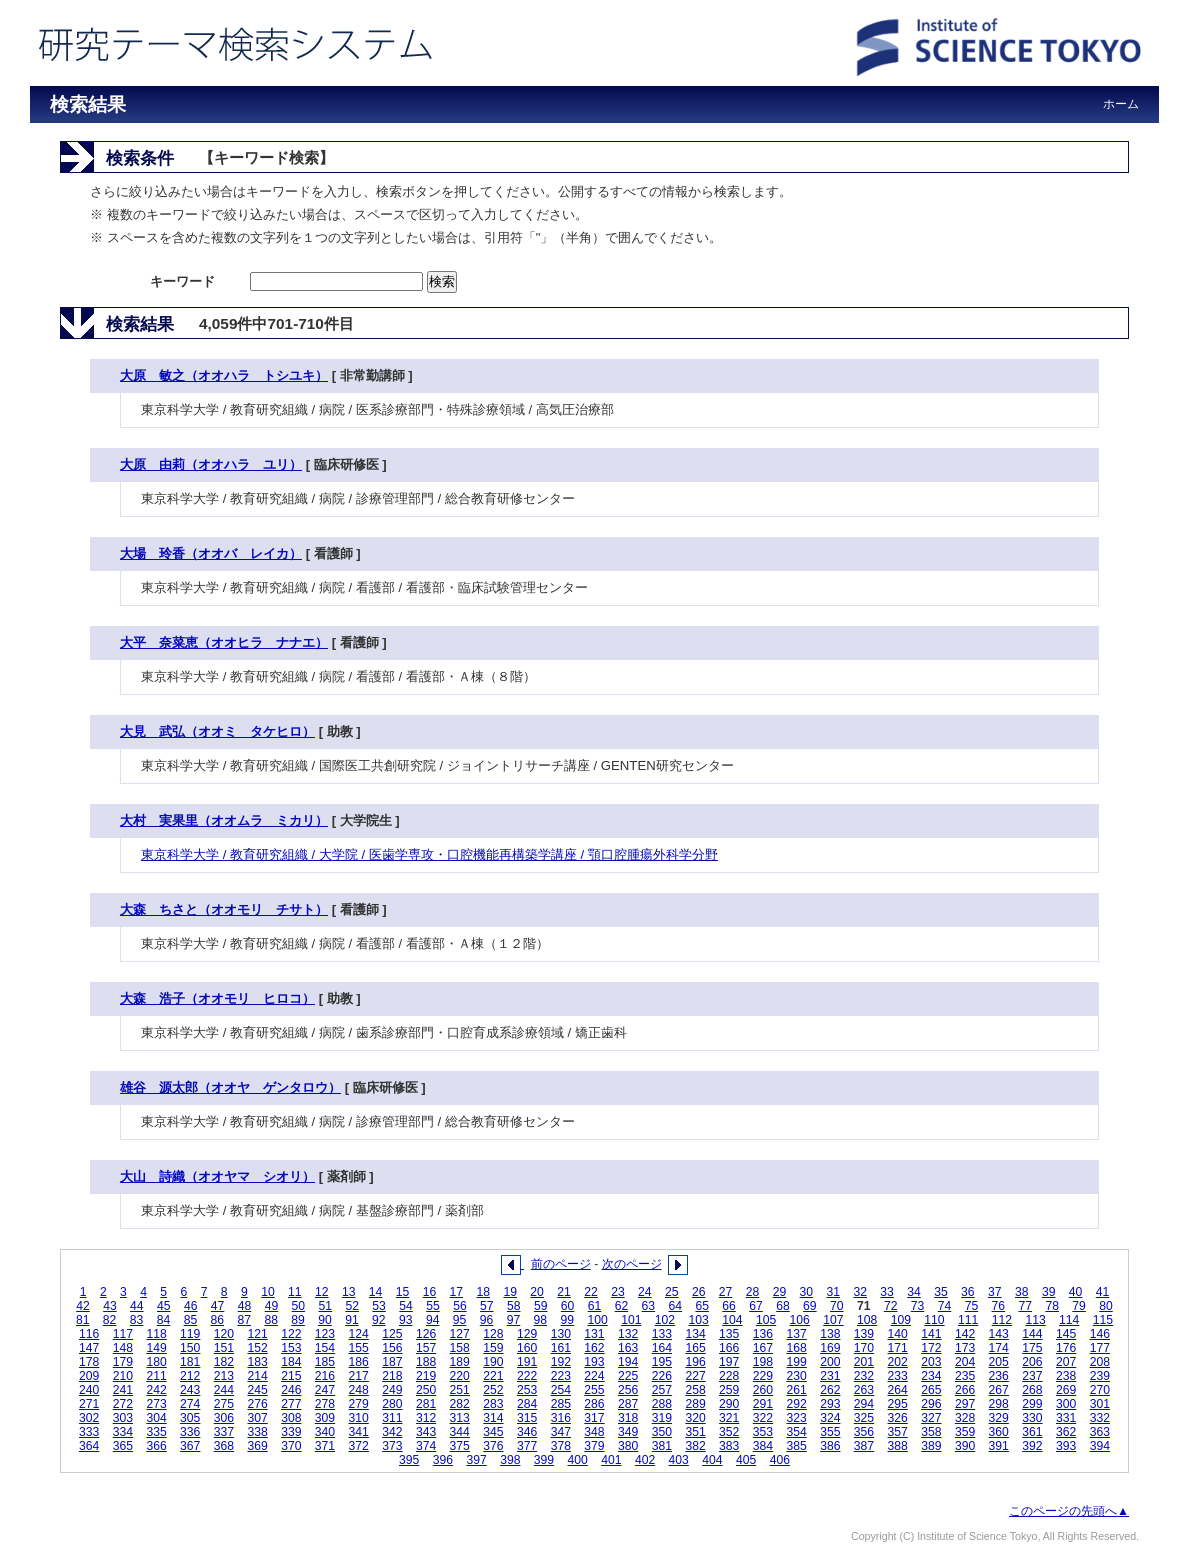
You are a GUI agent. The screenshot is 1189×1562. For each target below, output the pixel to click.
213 (224, 1376)
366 (156, 1446)
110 (934, 1320)
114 (1069, 1320)
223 (561, 1376)
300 (1066, 1404)
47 (218, 1306)
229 (763, 1376)
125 (392, 1334)
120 (224, 1334)
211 (156, 1376)
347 (561, 1432)
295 (898, 1404)
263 (864, 1390)
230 (796, 1376)
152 (257, 1348)
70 (837, 1306)
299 (1032, 1404)
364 (89, 1446)
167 (763, 1348)
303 (123, 1418)
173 (965, 1348)
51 (326, 1306)
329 (999, 1418)
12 (322, 1292)
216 (325, 1376)
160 (527, 1348)
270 (1100, 1390)
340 (325, 1432)
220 (460, 1376)
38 (1022, 1292)
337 (224, 1432)
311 (392, 1418)
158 (460, 1348)
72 (891, 1306)
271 (89, 1404)
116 (89, 1334)
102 (665, 1320)
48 (245, 1306)
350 (662, 1432)
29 (780, 1292)
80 (1106, 1306)
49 (272, 1306)
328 (965, 1418)
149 (156, 1348)
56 (460, 1306)
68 (783, 1306)
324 (830, 1418)
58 (514, 1306)
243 (190, 1390)
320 (695, 1418)
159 (493, 1348)
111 (968, 1320)
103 (699, 1320)
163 (628, 1348)
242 (156, 1390)
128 (493, 1334)
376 (493, 1446)
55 (433, 1306)
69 (810, 1306)
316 (561, 1418)
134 (695, 1334)
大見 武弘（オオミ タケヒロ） (217, 731)
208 (1100, 1362)
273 (156, 1404)
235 (965, 1376)
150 (190, 1348)
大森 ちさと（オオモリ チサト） (224, 909)
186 (359, 1362)
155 (359, 1348)
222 (527, 1376)
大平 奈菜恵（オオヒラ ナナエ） (224, 642)
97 (514, 1320)
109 (901, 1320)
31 (834, 1292)
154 (325, 1348)
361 (1032, 1432)
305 (190, 1418)
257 (662, 1390)
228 (729, 1376)
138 (830, 1334)
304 (156, 1418)
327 (931, 1418)
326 (898, 1418)
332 (1100, 1418)
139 (864, 1334)
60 (568, 1306)
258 (695, 1390)
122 (291, 1334)
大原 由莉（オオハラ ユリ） (211, 464)
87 (244, 1320)
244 (224, 1390)
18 (484, 1292)
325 (864, 1418)
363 (1100, 1432)
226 (662, 1376)
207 (1066, 1362)
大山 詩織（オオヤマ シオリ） (217, 1176)
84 (164, 1320)
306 (224, 1418)
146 (1100, 1334)
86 (218, 1320)
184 (291, 1362)
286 (594, 1404)
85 (191, 1320)
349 (628, 1432)
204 (965, 1362)
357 (898, 1432)
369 (257, 1446)
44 (137, 1306)
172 (931, 1348)
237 (1032, 1376)
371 (325, 1446)
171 (898, 1348)
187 (392, 1362)
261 (796, 1390)
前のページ (561, 1264)
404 (712, 1460)
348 (594, 1432)
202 (898, 1362)
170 (864, 1348)
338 (257, 1432)
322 (763, 1418)
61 (595, 1306)
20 (537, 1292)
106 (800, 1320)
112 (1002, 1320)
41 (1103, 1292)
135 (729, 1334)
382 (695, 1446)
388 (898, 1446)
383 (729, 1446)
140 (898, 1334)
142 (965, 1334)
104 (732, 1320)
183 (257, 1362)
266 (965, 1390)
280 (392, 1404)
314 (493, 1418)
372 (359, 1446)
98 (541, 1320)
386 (830, 1446)
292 (796, 1404)
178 (89, 1362)
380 (628, 1446)
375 (460, 1446)
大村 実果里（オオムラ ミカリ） (224, 820)
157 (426, 1348)
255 (594, 1390)
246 (291, 1390)
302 (89, 1418)
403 (679, 1460)
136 (763, 1334)
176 (1066, 1348)
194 (628, 1362)
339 (291, 1432)
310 (359, 1418)
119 (190, 1334)
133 (662, 1334)
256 (628, 1390)
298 (999, 1404)
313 (460, 1418)
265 (931, 1390)
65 (702, 1306)
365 (123, 1446)
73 (918, 1306)
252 (493, 1390)
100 (597, 1320)
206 (1032, 1362)
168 (796, 1348)
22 (591, 1292)
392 (1032, 1446)
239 (1100, 1376)
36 (968, 1292)
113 (1035, 1320)
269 (1066, 1390)
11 (295, 1292)
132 (628, 1334)
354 (796, 1432)
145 (1066, 1334)
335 (156, 1432)
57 (487, 1306)
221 (493, 1376)
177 (1100, 1348)
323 (796, 1418)
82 (110, 1320)
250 (426, 1390)
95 (460, 1320)
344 (460, 1432)
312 (426, 1418)
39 (1049, 1292)
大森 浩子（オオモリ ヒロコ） (217, 998)
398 (510, 1460)
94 (433, 1320)
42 (83, 1306)
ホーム (1121, 104)
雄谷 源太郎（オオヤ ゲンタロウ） (230, 1087)
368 (224, 1446)
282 (460, 1404)
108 (867, 1320)
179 (123, 1362)
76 (999, 1306)
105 (766, 1320)
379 (594, 1446)
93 (406, 1320)
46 (191, 1306)
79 (1079, 1306)
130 (561, 1334)
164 (662, 1348)
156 (392, 1348)
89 (298, 1320)
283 (493, 1404)
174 (999, 1348)
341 (359, 1432)
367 (190, 1446)
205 (999, 1362)
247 (325, 1390)
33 (887, 1292)
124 (359, 1334)
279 (359, 1404)
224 (594, 1376)
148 (123, 1348)
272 (123, 1404)
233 (898, 1376)
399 (544, 1460)
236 (999, 1376)
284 (527, 1404)
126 (426, 1334)
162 (594, 1348)
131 (594, 1334)
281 (426, 1404)
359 (965, 1432)
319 (662, 1418)
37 (995, 1292)
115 (1103, 1320)
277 (291, 1404)
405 (746, 1460)
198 (763, 1362)
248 (359, 1390)
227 (695, 1376)
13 (349, 1292)
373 (392, 1446)
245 (257, 1390)
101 (631, 1320)
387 (864, 1446)
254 (561, 1390)
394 (1100, 1446)
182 (224, 1362)
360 (999, 1432)
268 (1032, 1390)
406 (780, 1460)
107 (833, 1320)
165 (695, 1348)
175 (1032, 1348)
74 (945, 1306)
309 (325, 1418)
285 (561, 1404)
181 (190, 1362)
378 (561, 1446)
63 (649, 1306)
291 (763, 1404)
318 (628, 1418)
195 (662, 1362)
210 (123, 1376)
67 (756, 1306)
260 (763, 1390)
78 (1052, 1306)
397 (476, 1460)
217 (359, 1376)
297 (965, 1404)
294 (864, 1404)
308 (291, 1418)
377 (527, 1446)
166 (729, 1348)
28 (753, 1292)
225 (628, 1376)
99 (568, 1320)
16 (430, 1292)
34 (914, 1292)
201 (864, 1362)
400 (578, 1460)
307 (257, 1418)
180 (156, 1362)
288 (662, 1404)
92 (379, 1320)
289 (695, 1404)
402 (645, 1460)
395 (409, 1460)
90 (325, 1320)
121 (257, 1334)
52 (352, 1306)
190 (493, 1362)
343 (426, 1432)
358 (931, 1432)
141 (931, 1334)
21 (564, 1292)
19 (510, 1292)
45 (164, 1306)
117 (123, 1334)
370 (291, 1446)
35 (941, 1292)
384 (763, 1446)
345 (493, 1432)
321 (729, 1418)
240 (89, 1390)
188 (426, 1362)
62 (622, 1306)
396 (443, 1460)
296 (931, 1404)
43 (110, 1306)
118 (156, 1334)
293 (830, 1404)
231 (830, 1376)
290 (729, 1404)
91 (352, 1320)
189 (460, 1362)
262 (830, 1390)
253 (527, 1390)
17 (457, 1292)
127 (460, 1334)
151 (224, 1348)
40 (1076, 1292)
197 (729, 1362)
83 (137, 1320)
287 (628, 1404)
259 (729, 1390)
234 (931, 1376)
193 (594, 1362)
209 (89, 1376)
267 (999, 1390)
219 (426, 1376)
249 (392, 1390)
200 (830, 1362)
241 (123, 1390)
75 (972, 1306)
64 (676, 1306)
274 (190, 1404)
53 (379, 1306)
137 (796, 1334)
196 (695, 1362)
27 (726, 1292)
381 (662, 1446)
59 (541, 1306)
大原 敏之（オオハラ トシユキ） (224, 375)
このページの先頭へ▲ (1069, 1511)
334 (123, 1432)
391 (999, 1446)
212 (190, 1376)
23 (618, 1292)
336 (190, 1432)
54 (406, 1306)
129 (527, 1334)
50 (299, 1306)
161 (561, 1348)
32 (860, 1292)
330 (1032, 1418)
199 (796, 1362)
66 (729, 1306)
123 (325, 1334)
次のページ (632, 1264)
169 (830, 1348)
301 (1100, 1404)
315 (527, 1418)
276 (257, 1404)
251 (460, 1390)
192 (561, 1362)
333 (89, 1432)
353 (763, 1432)
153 (291, 1348)
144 (1032, 1334)
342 (392, 1432)
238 (1066, 1376)
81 (83, 1320)
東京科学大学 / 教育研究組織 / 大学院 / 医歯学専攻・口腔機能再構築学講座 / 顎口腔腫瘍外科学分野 (429, 854)
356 (864, 1432)
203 (931, 1362)
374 (426, 1446)
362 (1066, 1432)
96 (487, 1320)
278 (325, 1404)
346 (527, 1432)
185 (325, 1362)
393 (1066, 1446)
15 (403, 1292)
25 (672, 1292)
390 (965, 1446)
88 (271, 1320)
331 (1066, 1418)
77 (1025, 1306)
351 (695, 1432)
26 (699, 1292)
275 (224, 1404)
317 (594, 1418)
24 (645, 1292)
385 (796, 1446)
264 (898, 1390)
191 (527, 1362)
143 (999, 1334)
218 (392, 1376)
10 (268, 1292)
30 (807, 1292)
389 (931, 1446)
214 (257, 1376)
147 (89, 1348)
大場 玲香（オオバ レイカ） (211, 553)
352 (729, 1432)
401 (611, 1460)
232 (864, 1376)
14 (376, 1292)
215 (291, 1376)
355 (830, 1432)
